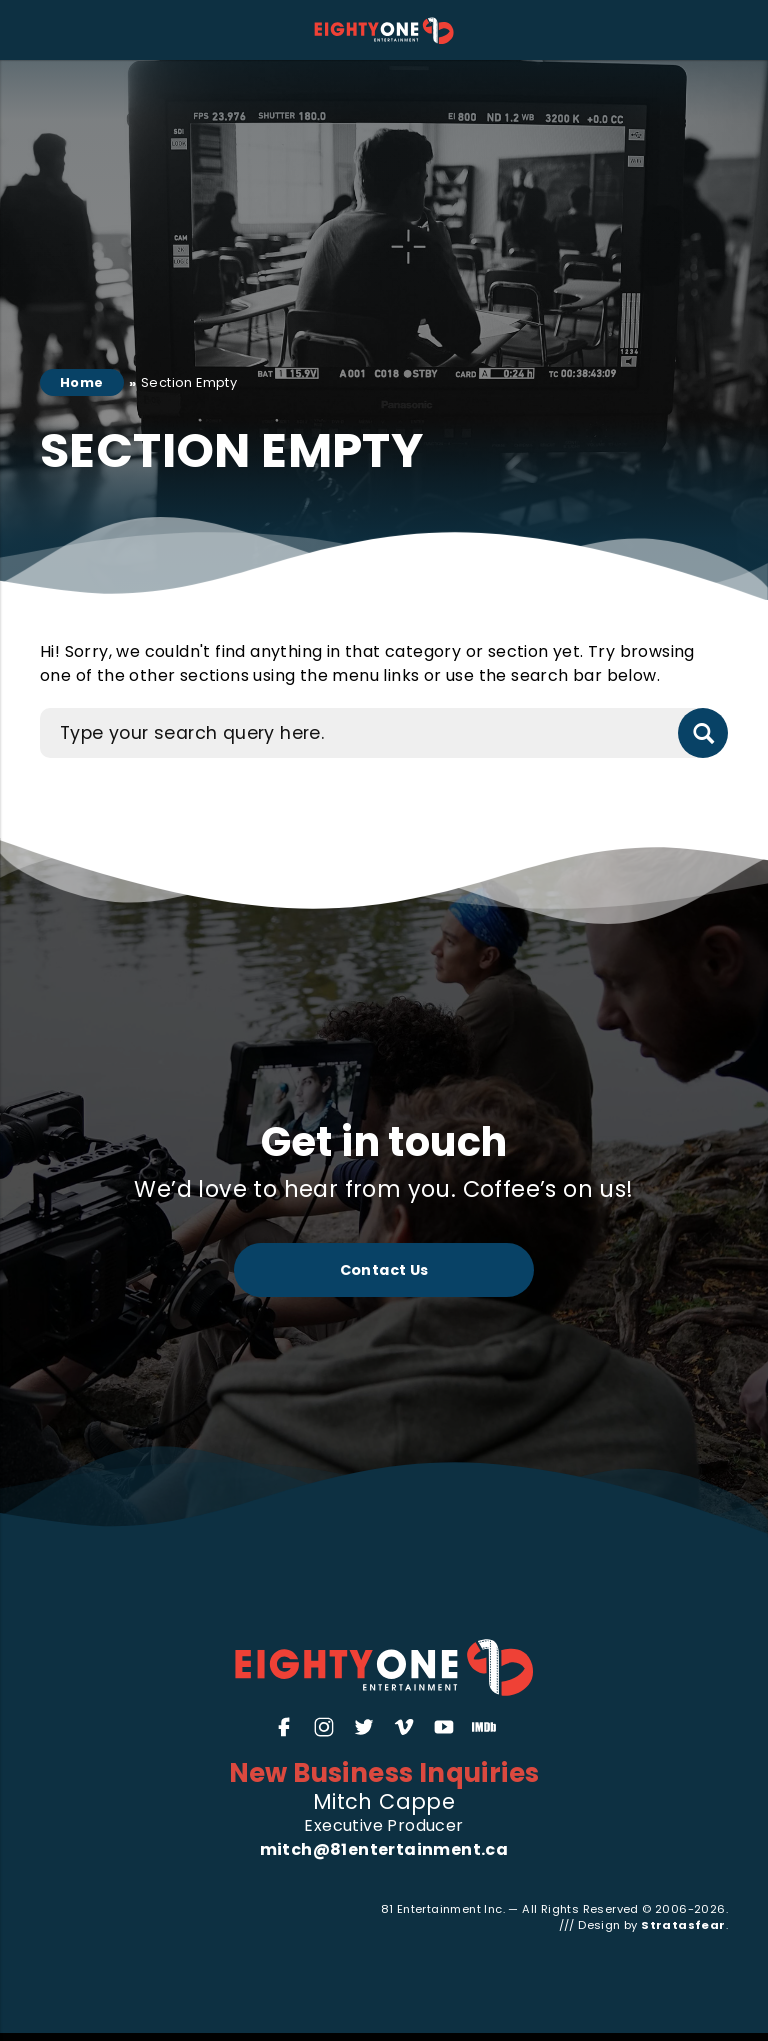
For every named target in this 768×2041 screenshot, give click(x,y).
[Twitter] (364, 1727)
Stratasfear (683, 1925)
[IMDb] (484, 1727)
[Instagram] (324, 1727)
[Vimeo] (404, 1727)
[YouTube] (444, 1727)
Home (82, 382)
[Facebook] (284, 1727)
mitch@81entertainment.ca (384, 1849)
